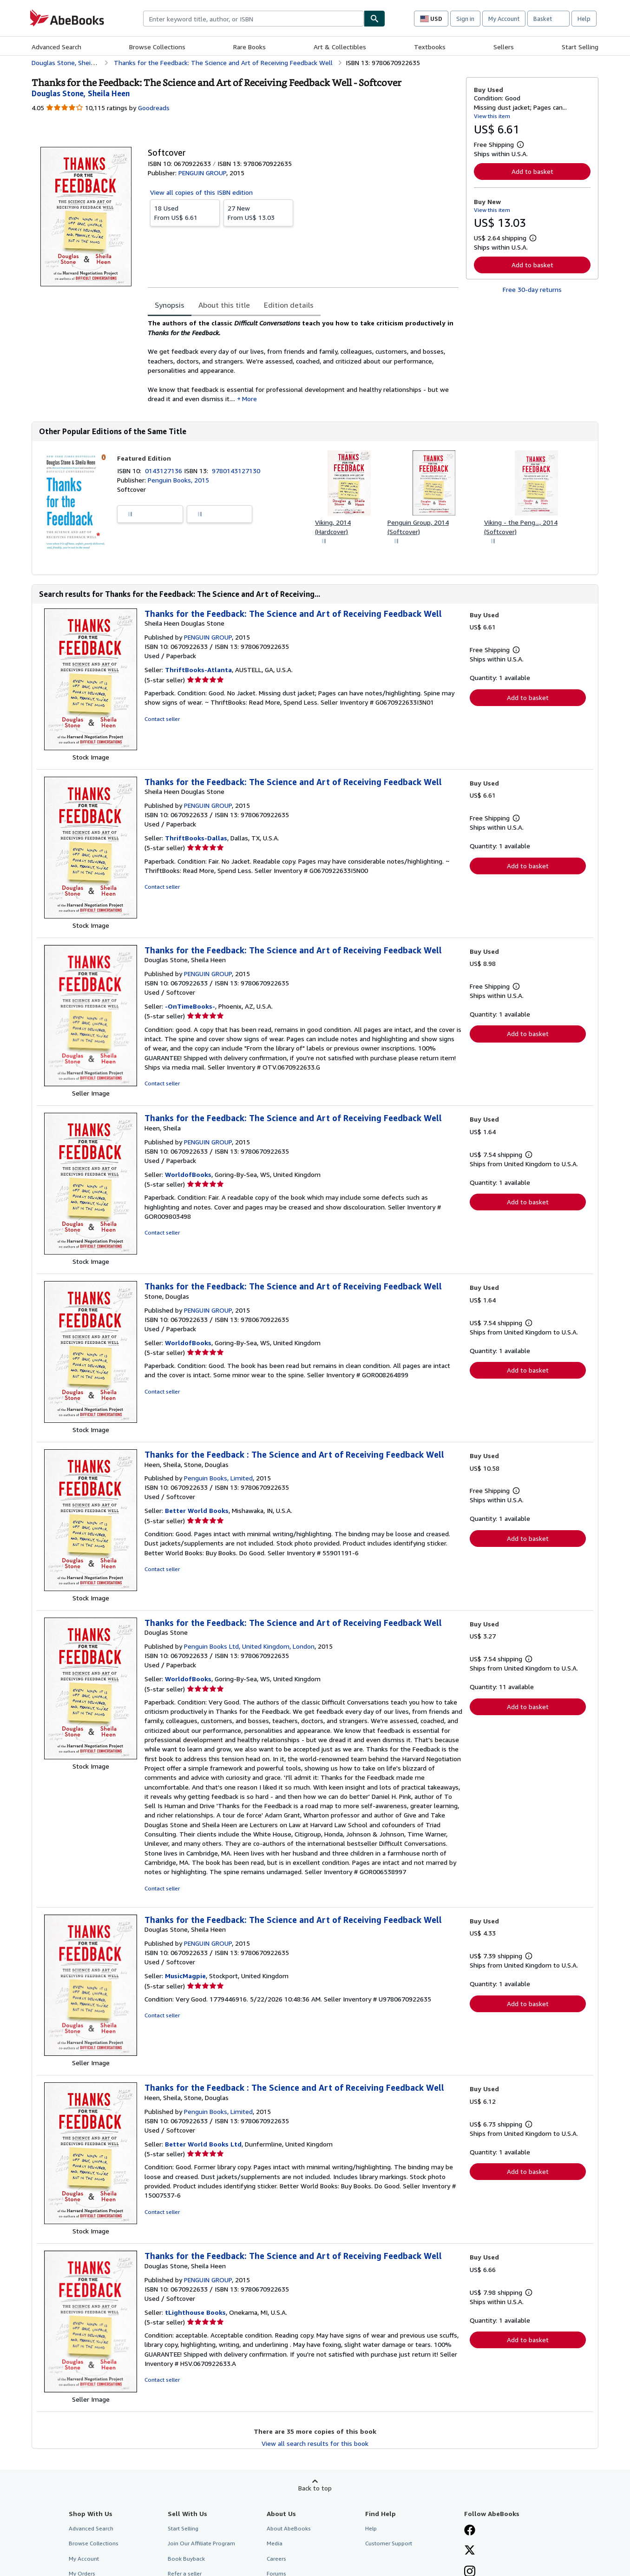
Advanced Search (56, 47)
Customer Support (388, 2543)
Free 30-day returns (532, 289)
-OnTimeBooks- (190, 1006)
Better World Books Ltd (203, 2144)
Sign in (465, 18)
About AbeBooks (289, 2528)
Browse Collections (157, 47)
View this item (492, 115)
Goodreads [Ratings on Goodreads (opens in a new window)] (154, 108)
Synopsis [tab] (169, 305)
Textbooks (430, 47)
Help (584, 18)
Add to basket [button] (532, 171)
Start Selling (580, 47)
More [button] (249, 399)
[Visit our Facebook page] (469, 2531)
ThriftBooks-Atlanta (198, 670)
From (185, 212)
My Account (503, 18)
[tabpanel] (303, 360)
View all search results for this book (315, 2443)
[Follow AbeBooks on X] (469, 2551)
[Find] (374, 18)
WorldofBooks (188, 1174)
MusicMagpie (185, 1976)
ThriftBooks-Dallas (196, 838)
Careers (276, 2558)
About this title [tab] (224, 305)
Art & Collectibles (340, 47)
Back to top (315, 2488)
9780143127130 (236, 471)
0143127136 (164, 471)
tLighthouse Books (195, 2312)
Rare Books (249, 47)
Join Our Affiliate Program (201, 2543)
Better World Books (197, 1510)
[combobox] (253, 18)
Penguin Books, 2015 (178, 480)
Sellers (503, 47)
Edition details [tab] (289, 305)
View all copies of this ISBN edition (201, 192)
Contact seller (162, 718)
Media (274, 2543)
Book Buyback (186, 2558)
